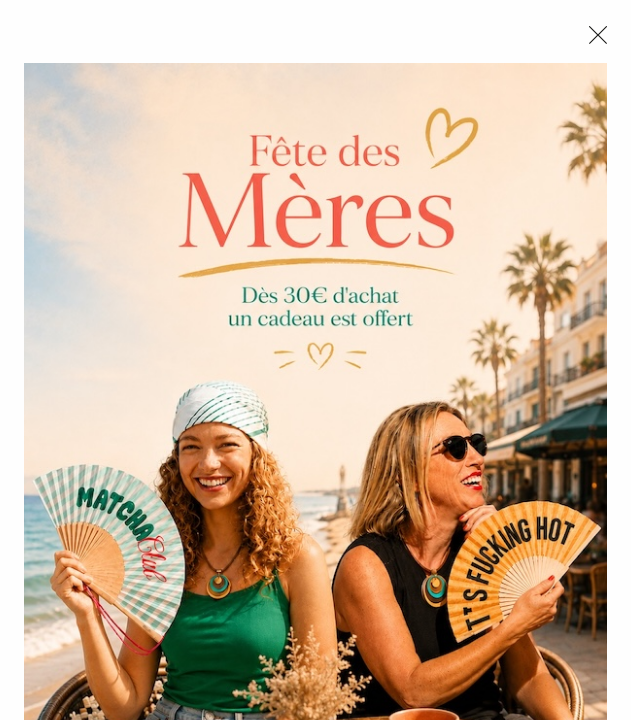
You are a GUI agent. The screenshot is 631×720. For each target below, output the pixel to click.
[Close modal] (598, 35)
